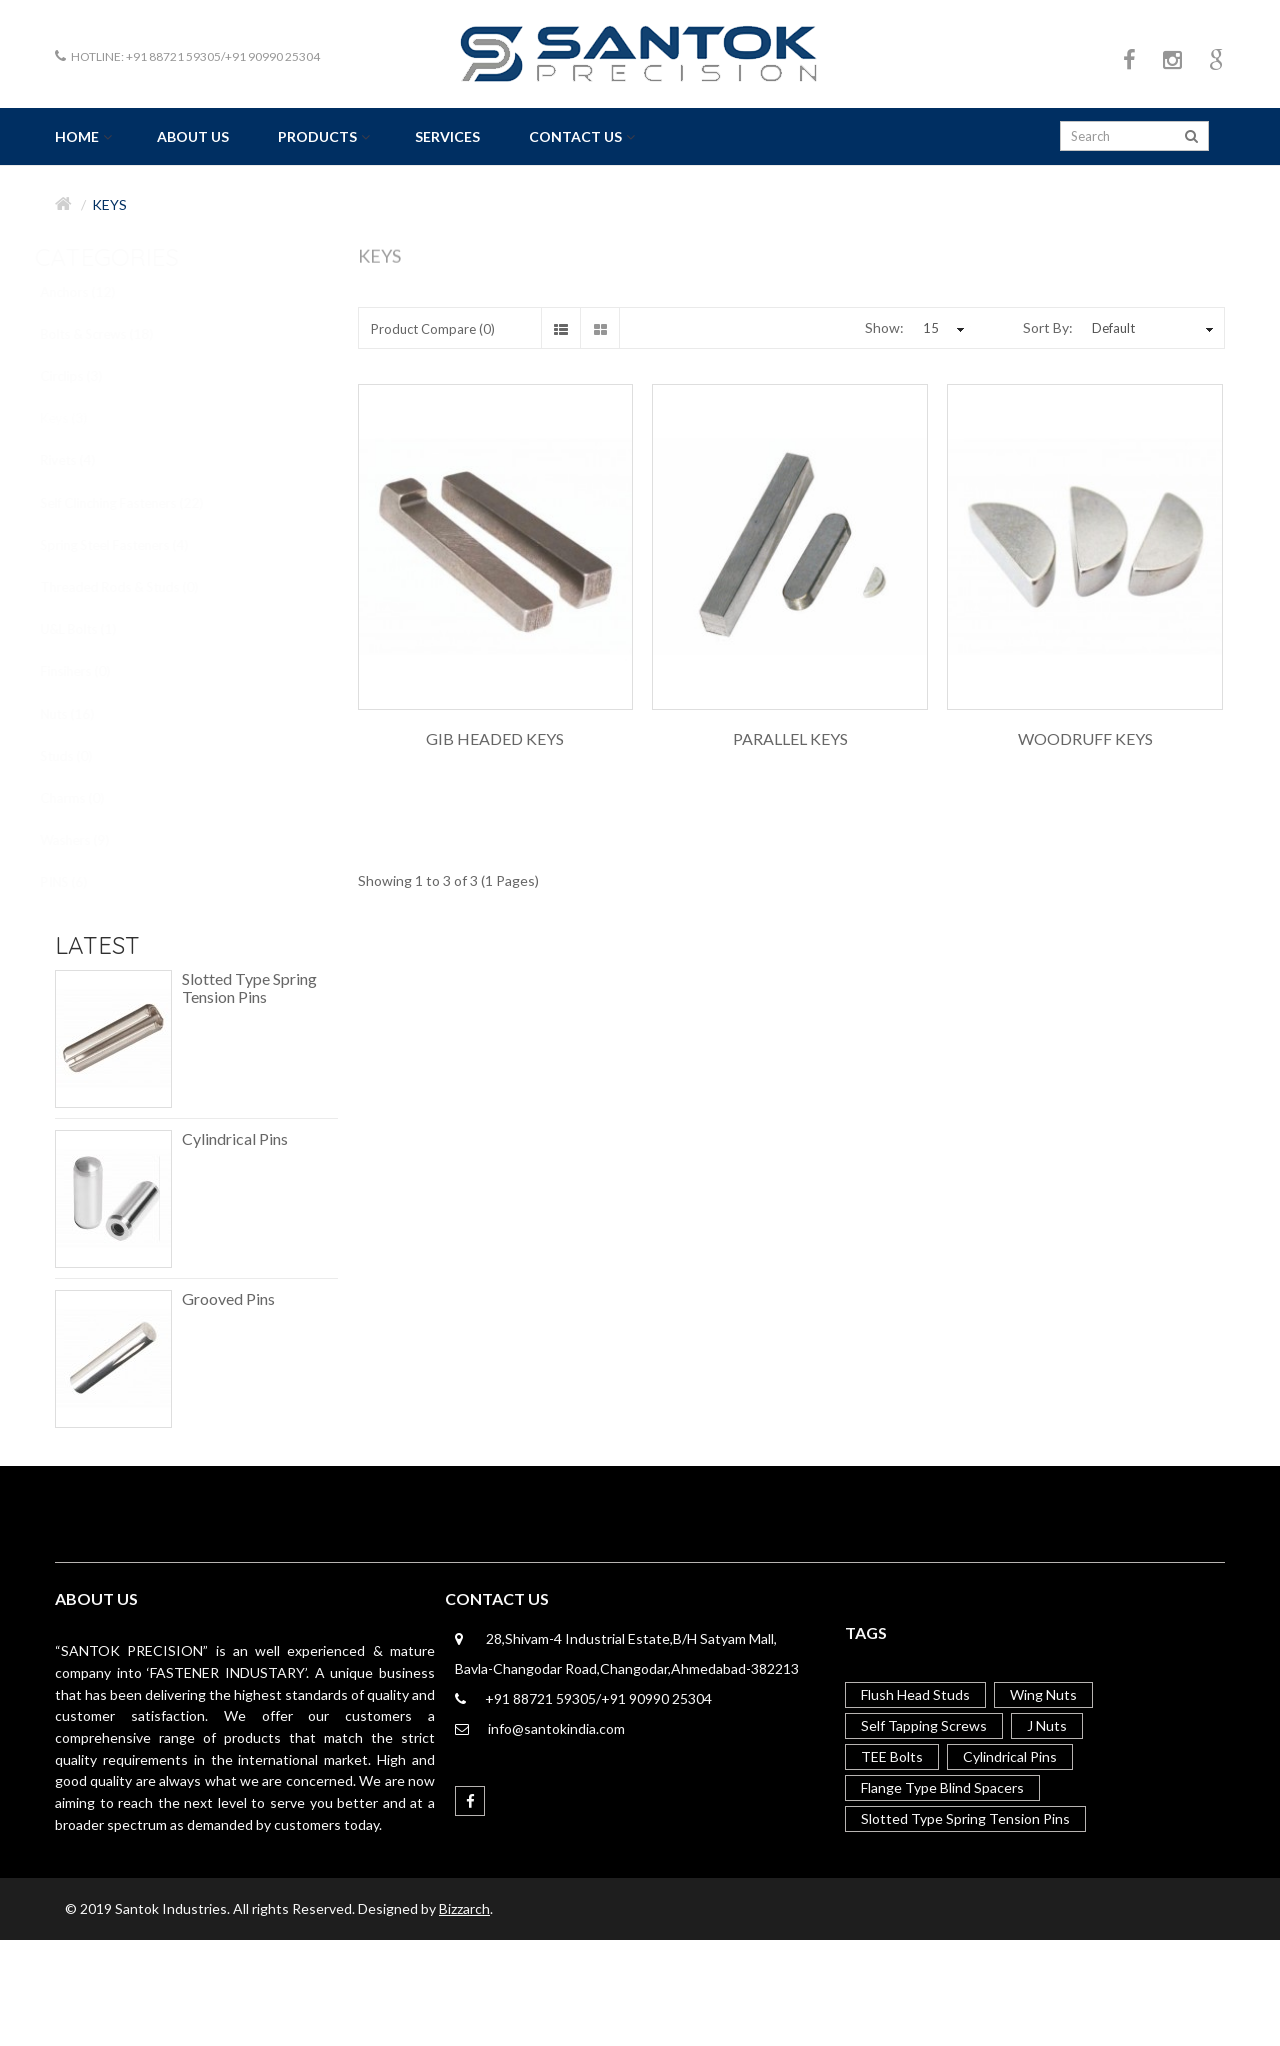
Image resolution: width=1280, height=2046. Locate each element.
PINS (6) (81, 882)
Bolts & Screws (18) (114, 334)
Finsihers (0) (93, 671)
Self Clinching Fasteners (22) (139, 503)
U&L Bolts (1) (96, 629)
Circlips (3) (89, 376)
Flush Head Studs (915, 1694)
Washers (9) (92, 840)
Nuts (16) (85, 714)
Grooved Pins (228, 1299)
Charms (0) (90, 798)
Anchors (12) (95, 292)
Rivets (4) (85, 460)
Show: (884, 327)
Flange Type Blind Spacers (942, 1787)
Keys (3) (81, 418)
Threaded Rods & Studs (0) (137, 587)
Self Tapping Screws (924, 1725)
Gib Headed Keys (495, 739)
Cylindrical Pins (235, 1139)
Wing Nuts (1043, 1694)
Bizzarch (464, 1908)
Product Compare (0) (433, 329)
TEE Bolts (892, 1756)
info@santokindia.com (556, 1728)
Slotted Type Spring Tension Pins (249, 988)
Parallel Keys (790, 739)
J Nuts (1047, 1725)
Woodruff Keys (1085, 739)
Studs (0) (84, 756)
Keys (109, 204)
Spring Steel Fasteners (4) (132, 545)
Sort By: (1048, 327)
